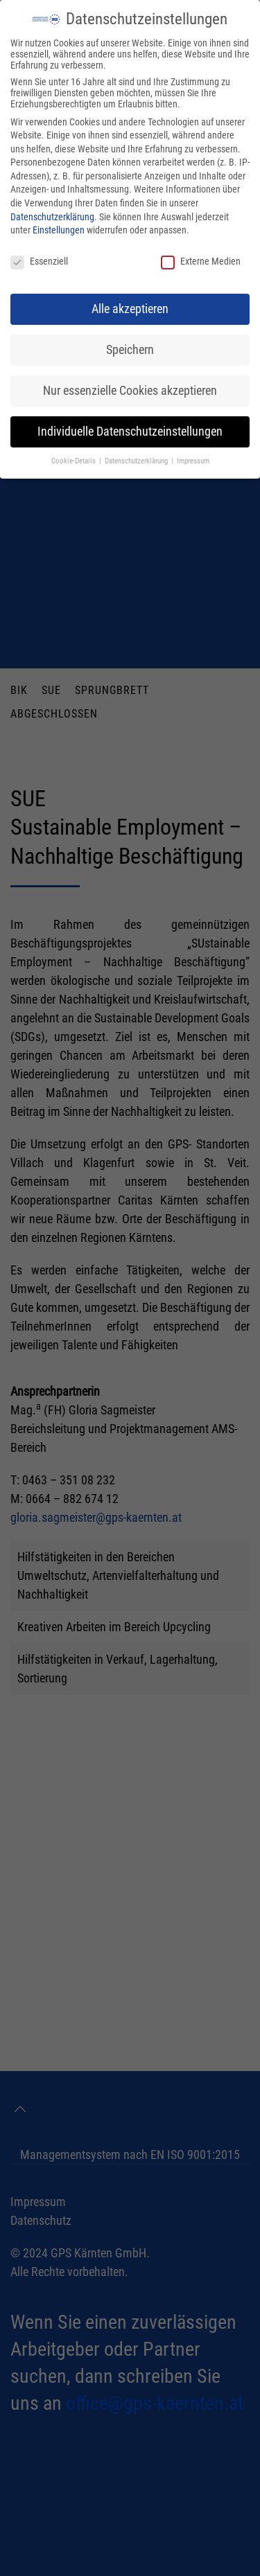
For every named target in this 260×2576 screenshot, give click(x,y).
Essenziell (39, 261)
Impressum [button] (193, 460)
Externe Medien (201, 261)
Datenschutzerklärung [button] (137, 460)
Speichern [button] (130, 350)
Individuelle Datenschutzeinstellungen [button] (130, 431)
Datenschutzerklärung (52, 216)
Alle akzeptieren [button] (130, 309)
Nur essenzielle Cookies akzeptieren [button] (130, 391)
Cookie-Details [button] (74, 460)
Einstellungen (59, 230)
